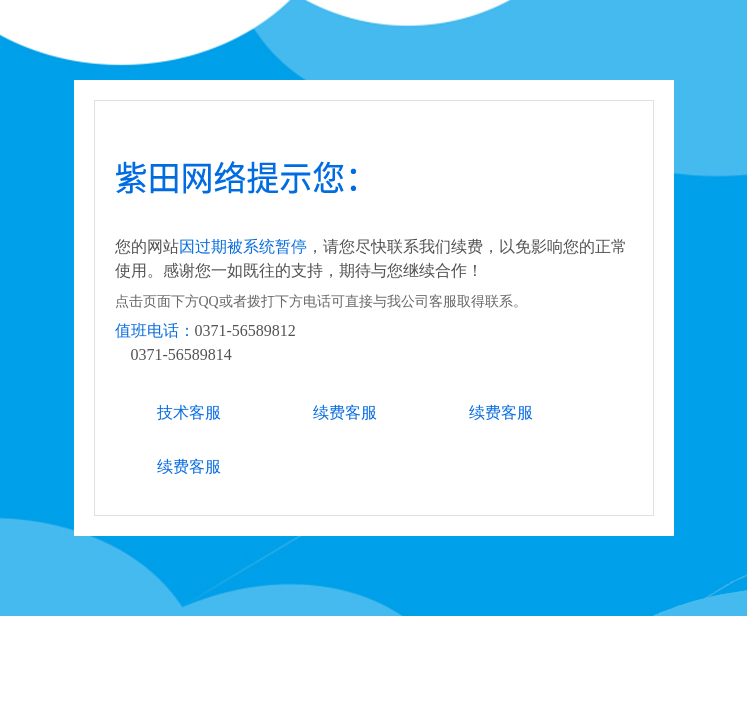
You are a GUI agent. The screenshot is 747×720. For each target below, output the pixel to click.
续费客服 (345, 412)
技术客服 (189, 412)
